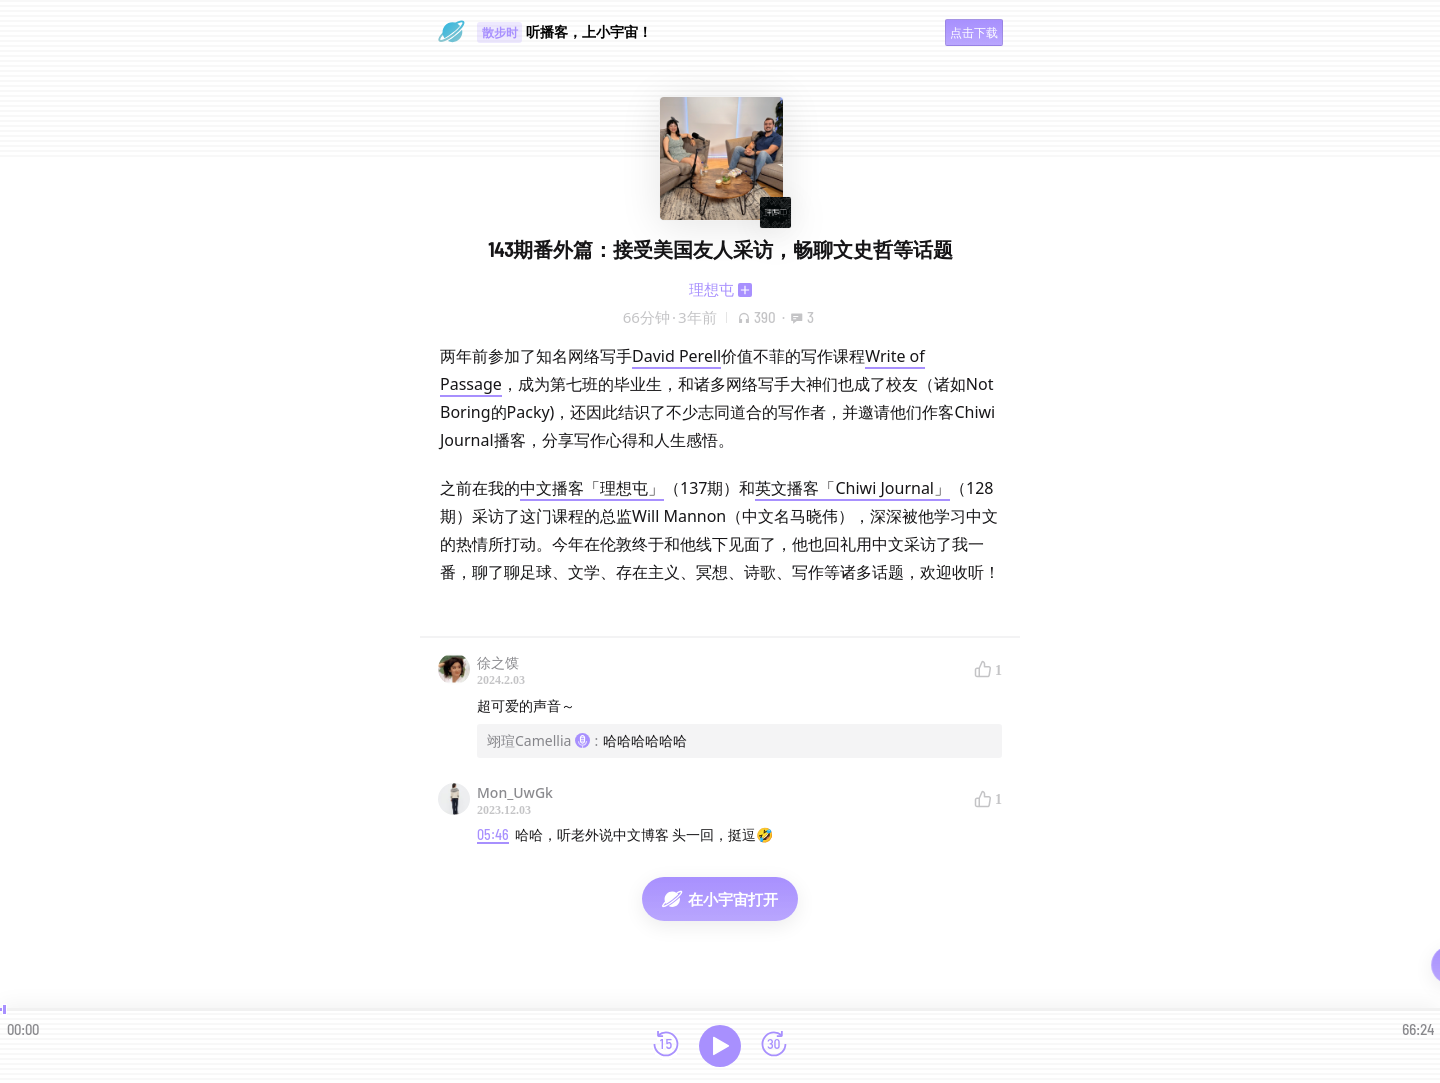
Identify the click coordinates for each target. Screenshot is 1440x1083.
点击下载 (974, 32)
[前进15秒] (774, 1045)
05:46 (493, 834)
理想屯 (711, 289)
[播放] (720, 1046)
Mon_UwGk (515, 792)
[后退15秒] (666, 1045)
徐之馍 (498, 662)
